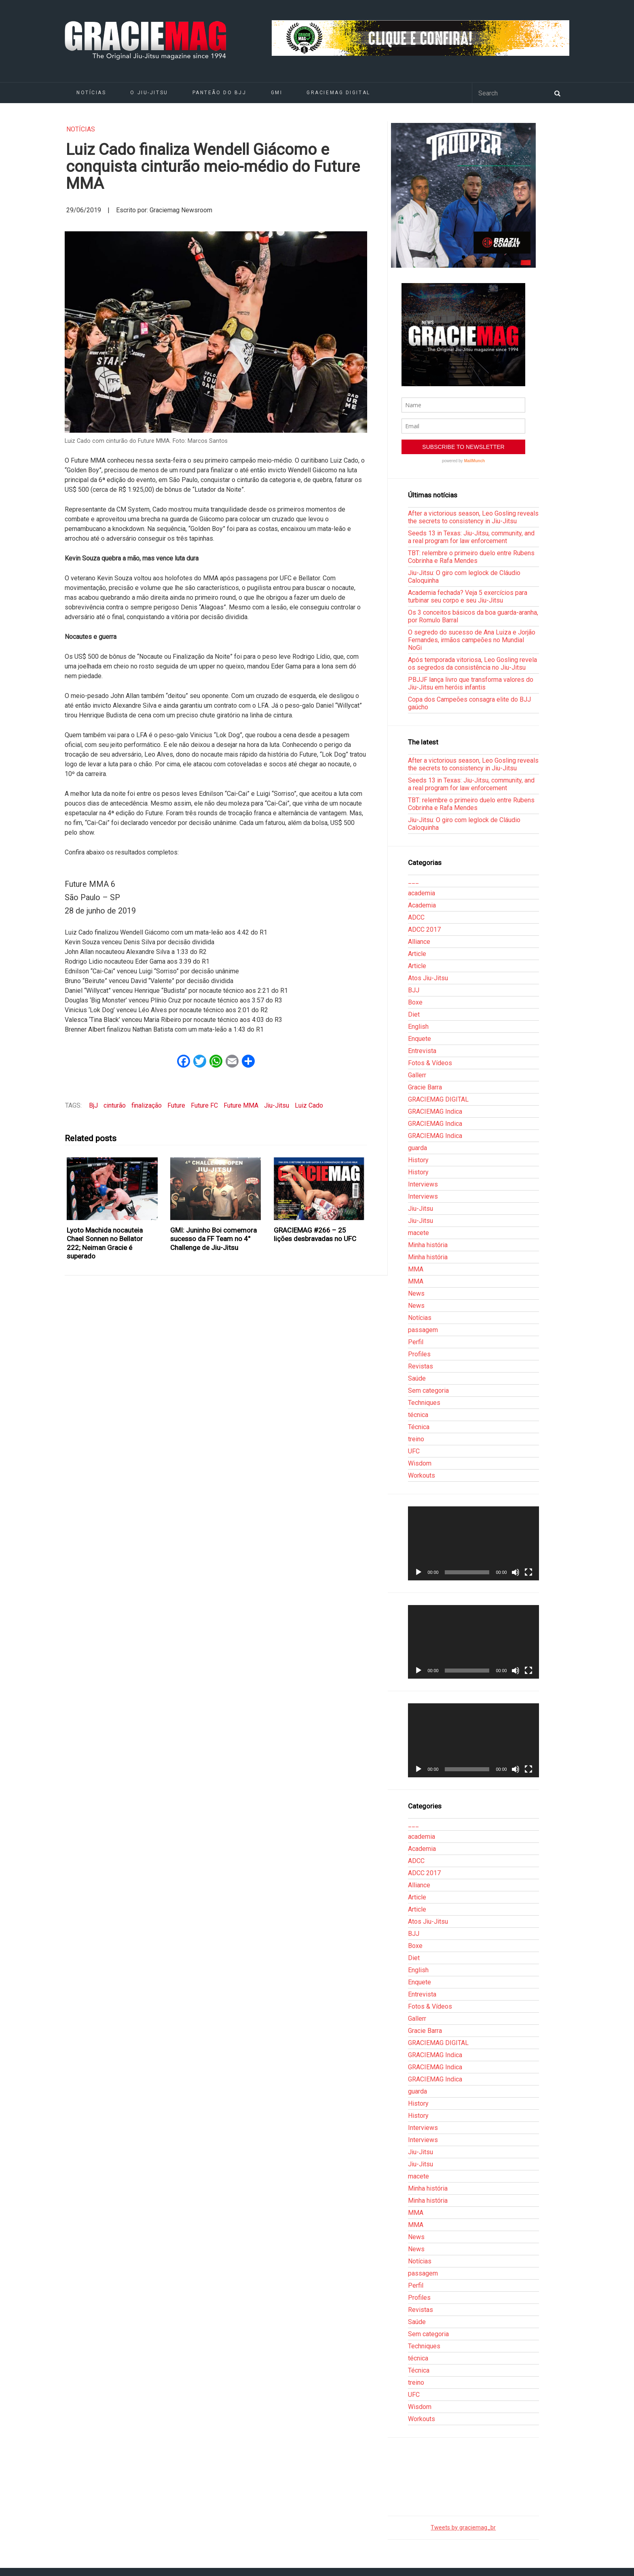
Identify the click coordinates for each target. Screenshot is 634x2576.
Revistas (420, 1366)
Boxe (415, 1002)
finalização (146, 1105)
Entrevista (422, 1051)
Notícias (91, 92)
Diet (414, 1014)
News (416, 1293)
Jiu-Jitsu (276, 1105)
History (418, 1160)
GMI (277, 92)
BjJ (93, 1105)
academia (421, 893)
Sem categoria (428, 1390)
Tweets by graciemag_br (463, 2527)
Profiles (419, 1354)
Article (417, 954)
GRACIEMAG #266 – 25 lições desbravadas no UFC (315, 1234)
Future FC (204, 1105)
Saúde (417, 1378)
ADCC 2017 (424, 929)
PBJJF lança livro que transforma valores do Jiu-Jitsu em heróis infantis (470, 683)
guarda (417, 1148)
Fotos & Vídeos (430, 1063)
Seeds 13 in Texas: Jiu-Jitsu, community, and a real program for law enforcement (471, 537)
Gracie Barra (425, 1087)
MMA (415, 1269)
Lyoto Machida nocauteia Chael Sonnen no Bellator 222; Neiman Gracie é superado (105, 1243)
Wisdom (419, 1463)
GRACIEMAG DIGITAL (338, 92)
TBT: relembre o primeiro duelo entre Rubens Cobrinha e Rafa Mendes (471, 557)
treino (416, 1439)
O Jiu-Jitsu (149, 92)
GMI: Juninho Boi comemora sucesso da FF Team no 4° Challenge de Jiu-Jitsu (213, 1239)
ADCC (416, 917)
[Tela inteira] (528, 1572)
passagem (423, 1330)
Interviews (423, 1184)
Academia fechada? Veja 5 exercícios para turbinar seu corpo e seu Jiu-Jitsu (467, 596)
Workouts (421, 1475)
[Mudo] (515, 1572)
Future (176, 1105)
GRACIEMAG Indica (435, 1111)
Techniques (424, 1402)
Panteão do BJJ (219, 92)
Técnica (418, 1427)
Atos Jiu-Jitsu (428, 978)
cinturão (115, 1105)
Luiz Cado (309, 1105)
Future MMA (241, 1105)
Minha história (428, 1245)
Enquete (419, 1039)
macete (418, 1233)
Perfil (415, 1342)
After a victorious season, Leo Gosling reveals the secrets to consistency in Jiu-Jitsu (473, 517)
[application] (473, 1543)
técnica (418, 1415)
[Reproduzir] (418, 1572)
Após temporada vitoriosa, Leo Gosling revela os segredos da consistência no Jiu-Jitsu (472, 663)
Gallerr (417, 1075)
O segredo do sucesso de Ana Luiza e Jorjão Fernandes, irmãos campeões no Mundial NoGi (471, 639)
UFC (414, 1451)
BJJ (413, 990)
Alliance (419, 941)
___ (413, 881)
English (418, 1026)
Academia (422, 905)
